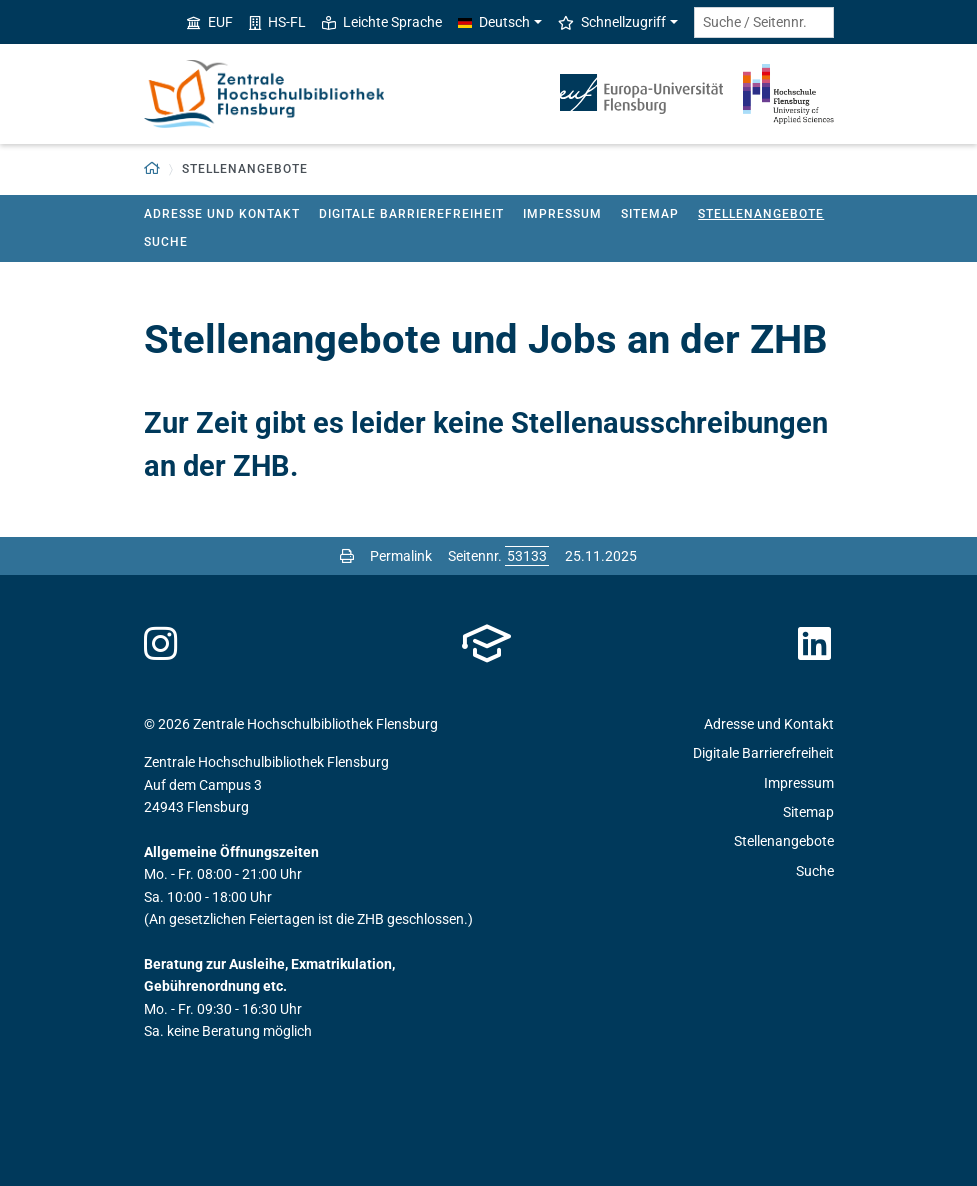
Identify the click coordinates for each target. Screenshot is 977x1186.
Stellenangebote (761, 214)
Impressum (562, 214)
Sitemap (650, 214)
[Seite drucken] (347, 556)
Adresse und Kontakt (222, 214)
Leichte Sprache (382, 22)
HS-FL (277, 22)
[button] (152, 169)
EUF (210, 22)
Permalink (401, 556)
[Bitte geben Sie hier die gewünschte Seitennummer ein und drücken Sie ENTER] (527, 556)
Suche (166, 242)
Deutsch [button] (494, 22)
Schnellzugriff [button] (612, 22)
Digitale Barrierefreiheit (411, 214)
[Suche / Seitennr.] (764, 22)
